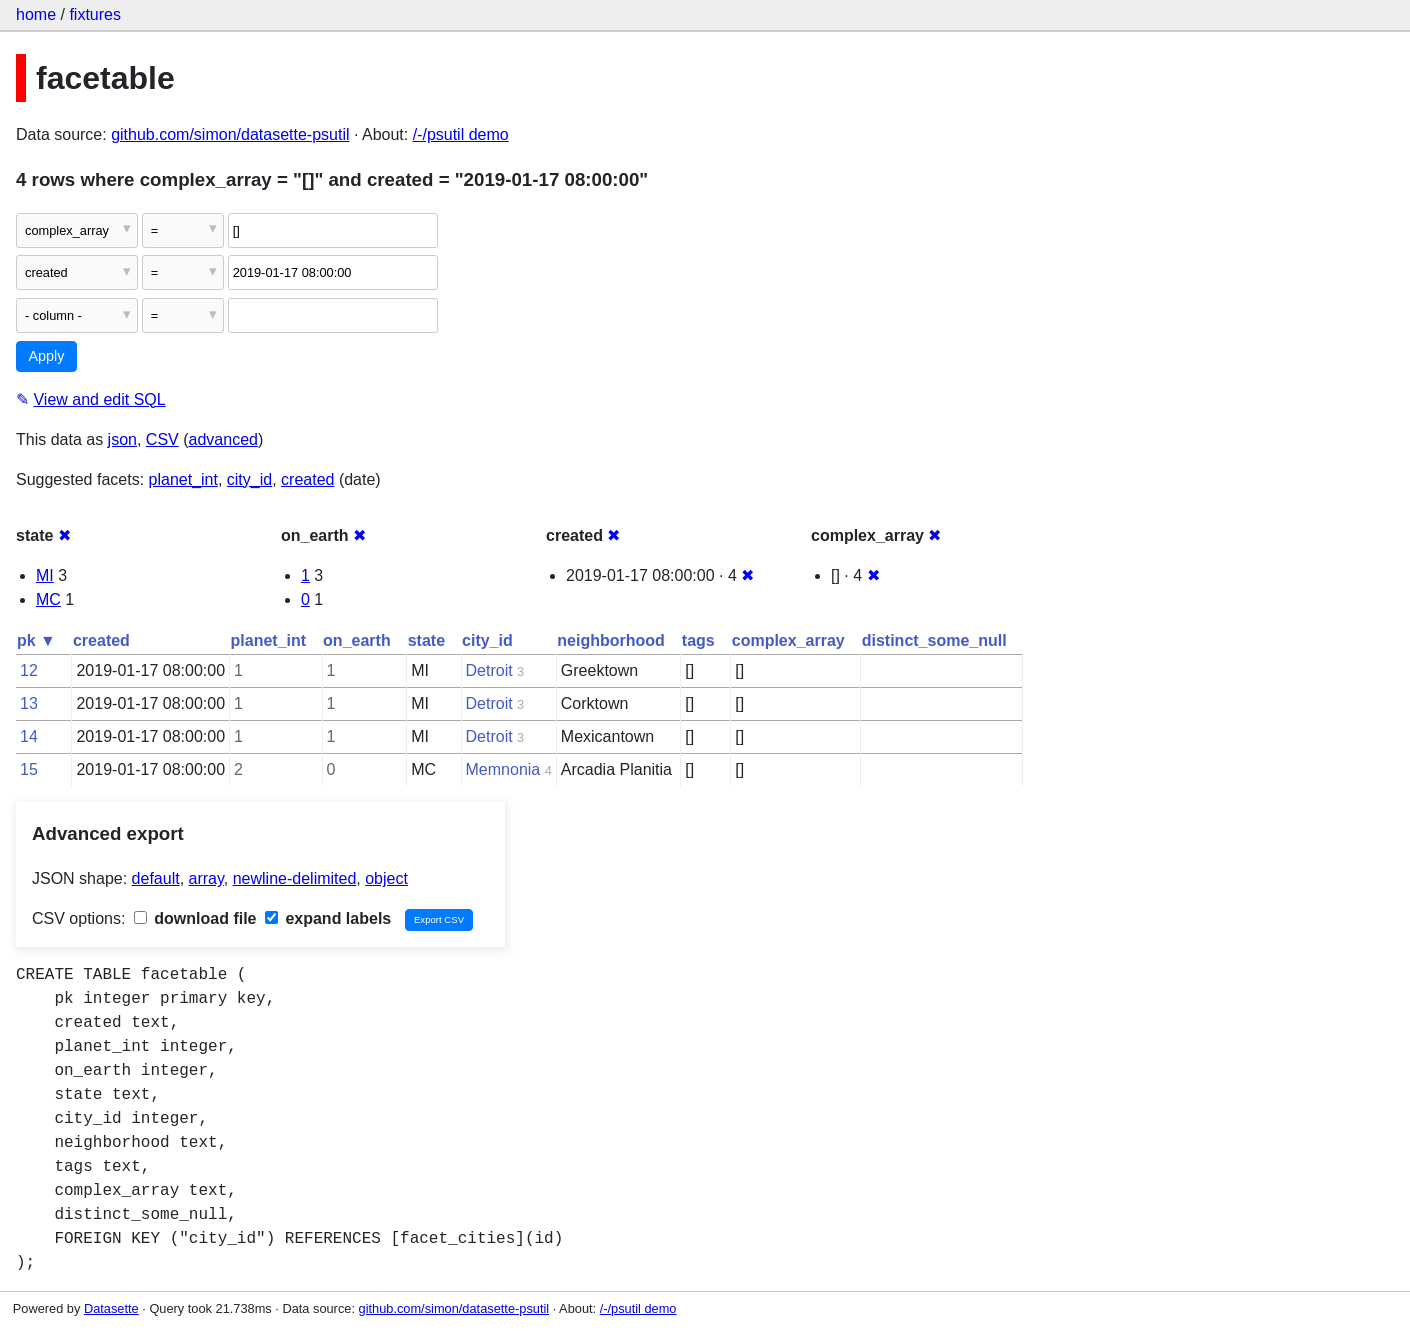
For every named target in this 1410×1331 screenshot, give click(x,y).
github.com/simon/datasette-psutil (230, 134)
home (36, 14)
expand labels (328, 918)
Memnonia (503, 769)
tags (698, 640)
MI (45, 575)
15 (29, 769)
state (426, 640)
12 (29, 670)
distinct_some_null (934, 640)
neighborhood (611, 640)
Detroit (489, 670)
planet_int (183, 479)
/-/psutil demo (461, 134)
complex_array (788, 640)
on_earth (357, 640)
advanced (223, 439)
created (307, 479)
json (122, 439)
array (206, 878)
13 (29, 703)
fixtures (95, 14)
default (156, 878)
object (386, 878)
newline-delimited (295, 878)
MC (48, 599)
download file (195, 918)
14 (29, 736)
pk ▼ (36, 640)
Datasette (111, 1308)
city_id (249, 479)
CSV (162, 439)
